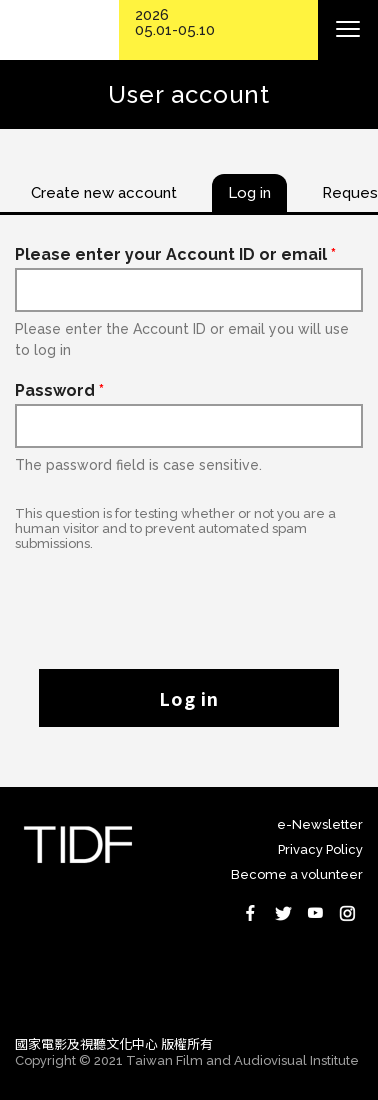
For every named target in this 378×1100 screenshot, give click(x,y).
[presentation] (189, 600)
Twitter (283, 913)
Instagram (347, 913)
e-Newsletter (320, 824)
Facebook (251, 913)
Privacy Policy (320, 849)
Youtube (315, 913)
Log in (189, 698)
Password (59, 390)
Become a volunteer (297, 874)
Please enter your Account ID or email (175, 254)
